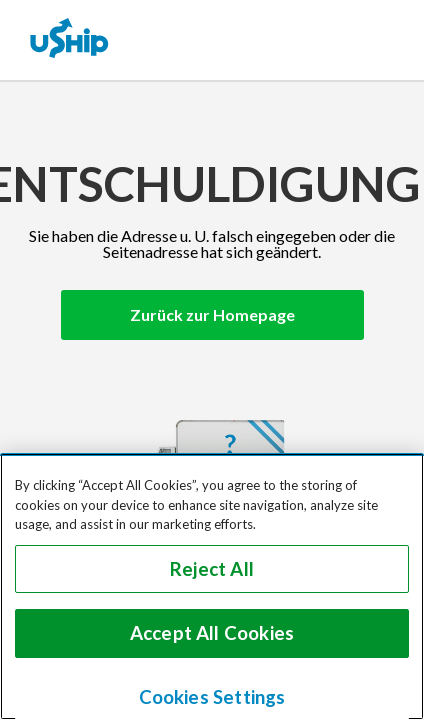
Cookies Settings (212, 697)
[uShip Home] (70, 40)
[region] (212, 586)
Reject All (212, 569)
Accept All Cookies (212, 633)
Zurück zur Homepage (212, 314)
